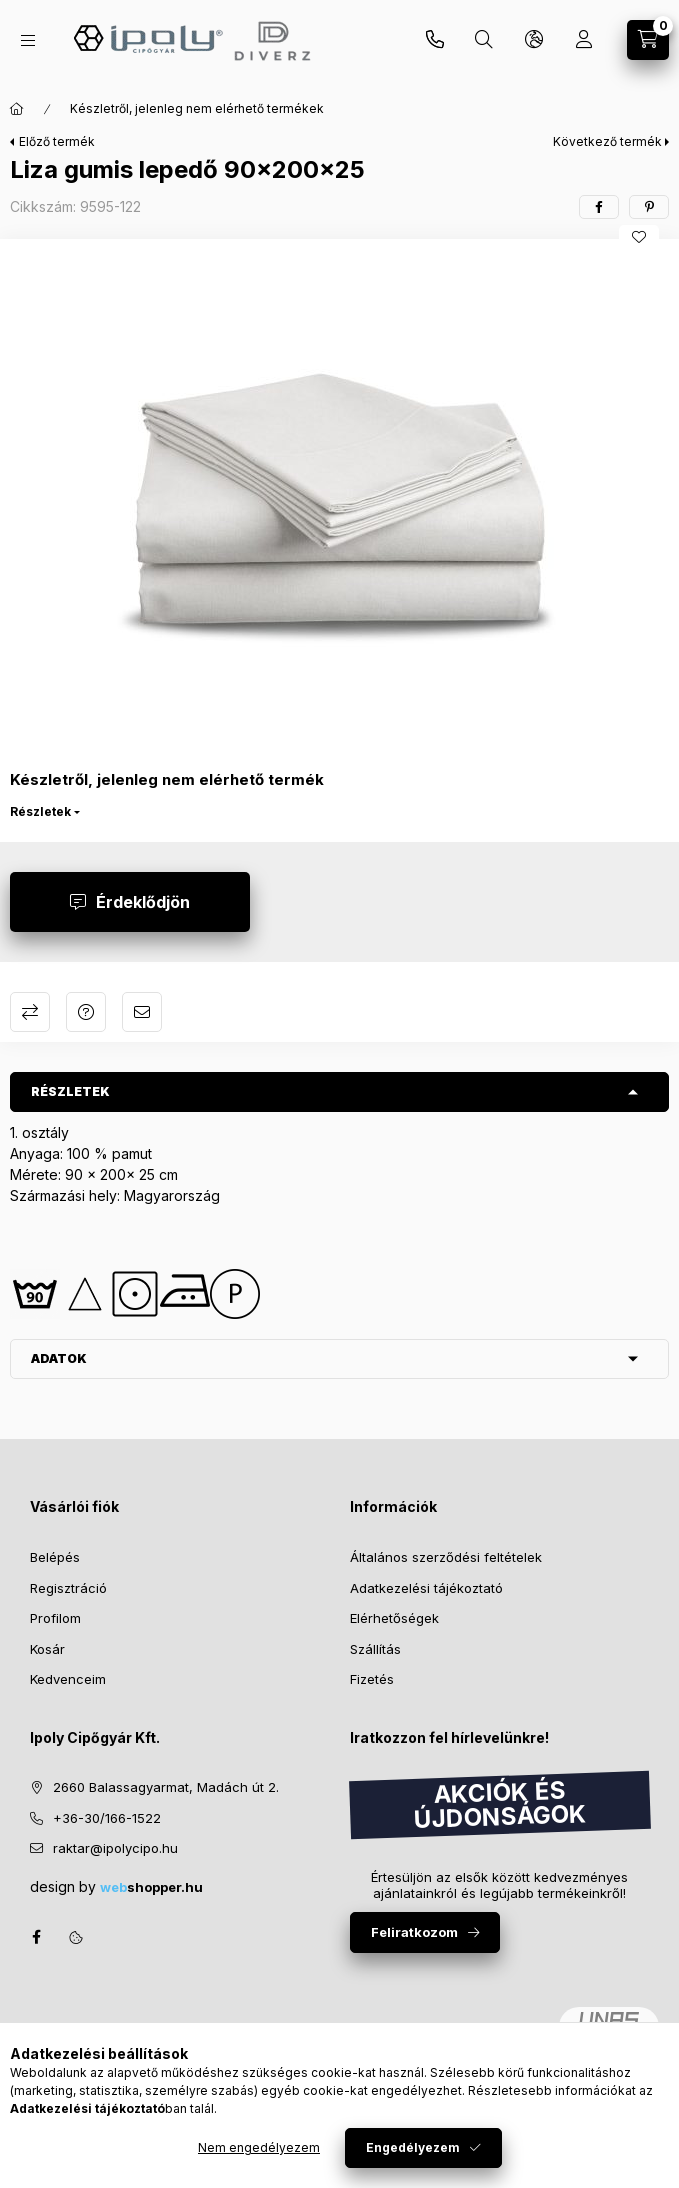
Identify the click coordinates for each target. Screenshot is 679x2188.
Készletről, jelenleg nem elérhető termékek (197, 108)
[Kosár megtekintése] (648, 40)
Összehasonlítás (30, 1012)
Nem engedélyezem (259, 2147)
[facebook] (599, 207)
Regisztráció (68, 1588)
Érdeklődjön (143, 902)
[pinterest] (649, 207)
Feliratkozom (414, 1932)
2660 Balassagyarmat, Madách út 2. (166, 1787)
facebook (36, 1937)
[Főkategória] (17, 109)
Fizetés (372, 1679)
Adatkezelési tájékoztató (426, 1588)
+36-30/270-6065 (435, 40)
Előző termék (57, 141)
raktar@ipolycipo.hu (115, 1848)
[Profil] (584, 40)
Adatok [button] (59, 1358)
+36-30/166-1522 (107, 1818)
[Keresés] (484, 40)
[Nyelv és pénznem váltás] (534, 40)
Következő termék (607, 141)
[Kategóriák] (28, 40)
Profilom (55, 1618)
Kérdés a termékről (86, 1012)
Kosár (47, 1649)
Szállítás (375, 1649)
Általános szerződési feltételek (446, 1557)
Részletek (40, 811)
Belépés (55, 1557)
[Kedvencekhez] (639, 237)
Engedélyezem (413, 2147)
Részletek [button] (70, 1091)
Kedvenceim (68, 1679)
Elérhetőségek (394, 1618)
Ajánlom (142, 1012)
